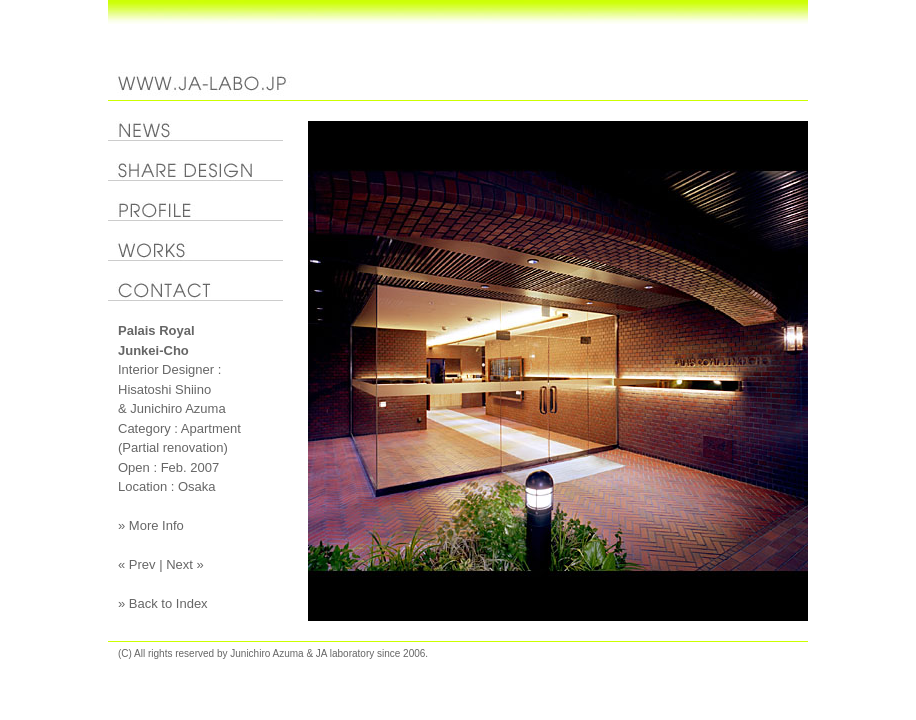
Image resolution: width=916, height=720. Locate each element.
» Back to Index (163, 603)
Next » (185, 564)
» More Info (151, 525)
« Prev (137, 564)
